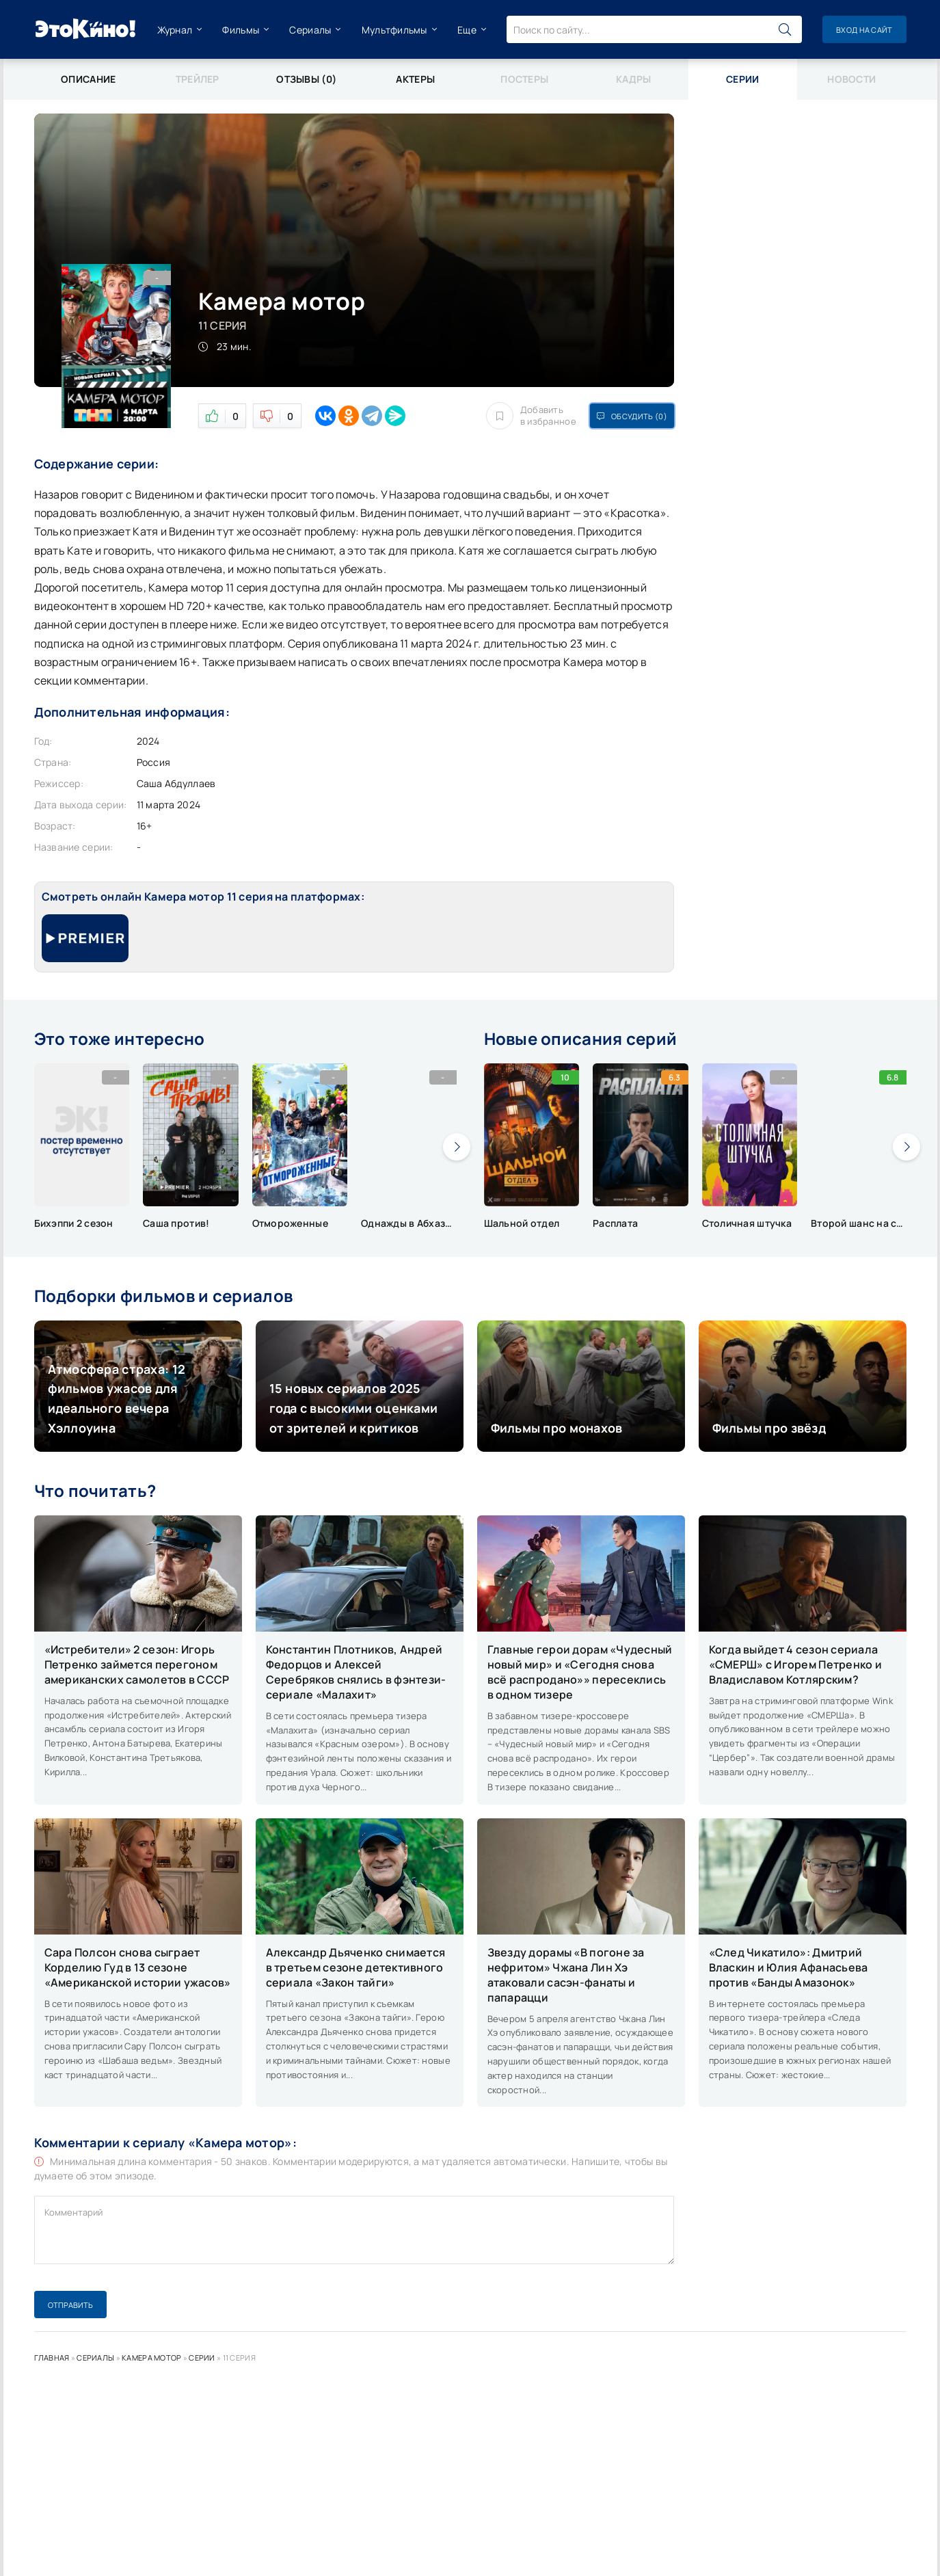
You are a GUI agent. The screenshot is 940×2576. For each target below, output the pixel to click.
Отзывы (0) (306, 78)
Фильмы (240, 29)
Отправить (70, 2305)
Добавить (531, 415)
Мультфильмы (394, 29)
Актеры (415, 78)
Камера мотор (151, 2357)
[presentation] (456, 1146)
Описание (88, 78)
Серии (202, 2357)
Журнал (175, 29)
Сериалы (310, 29)
